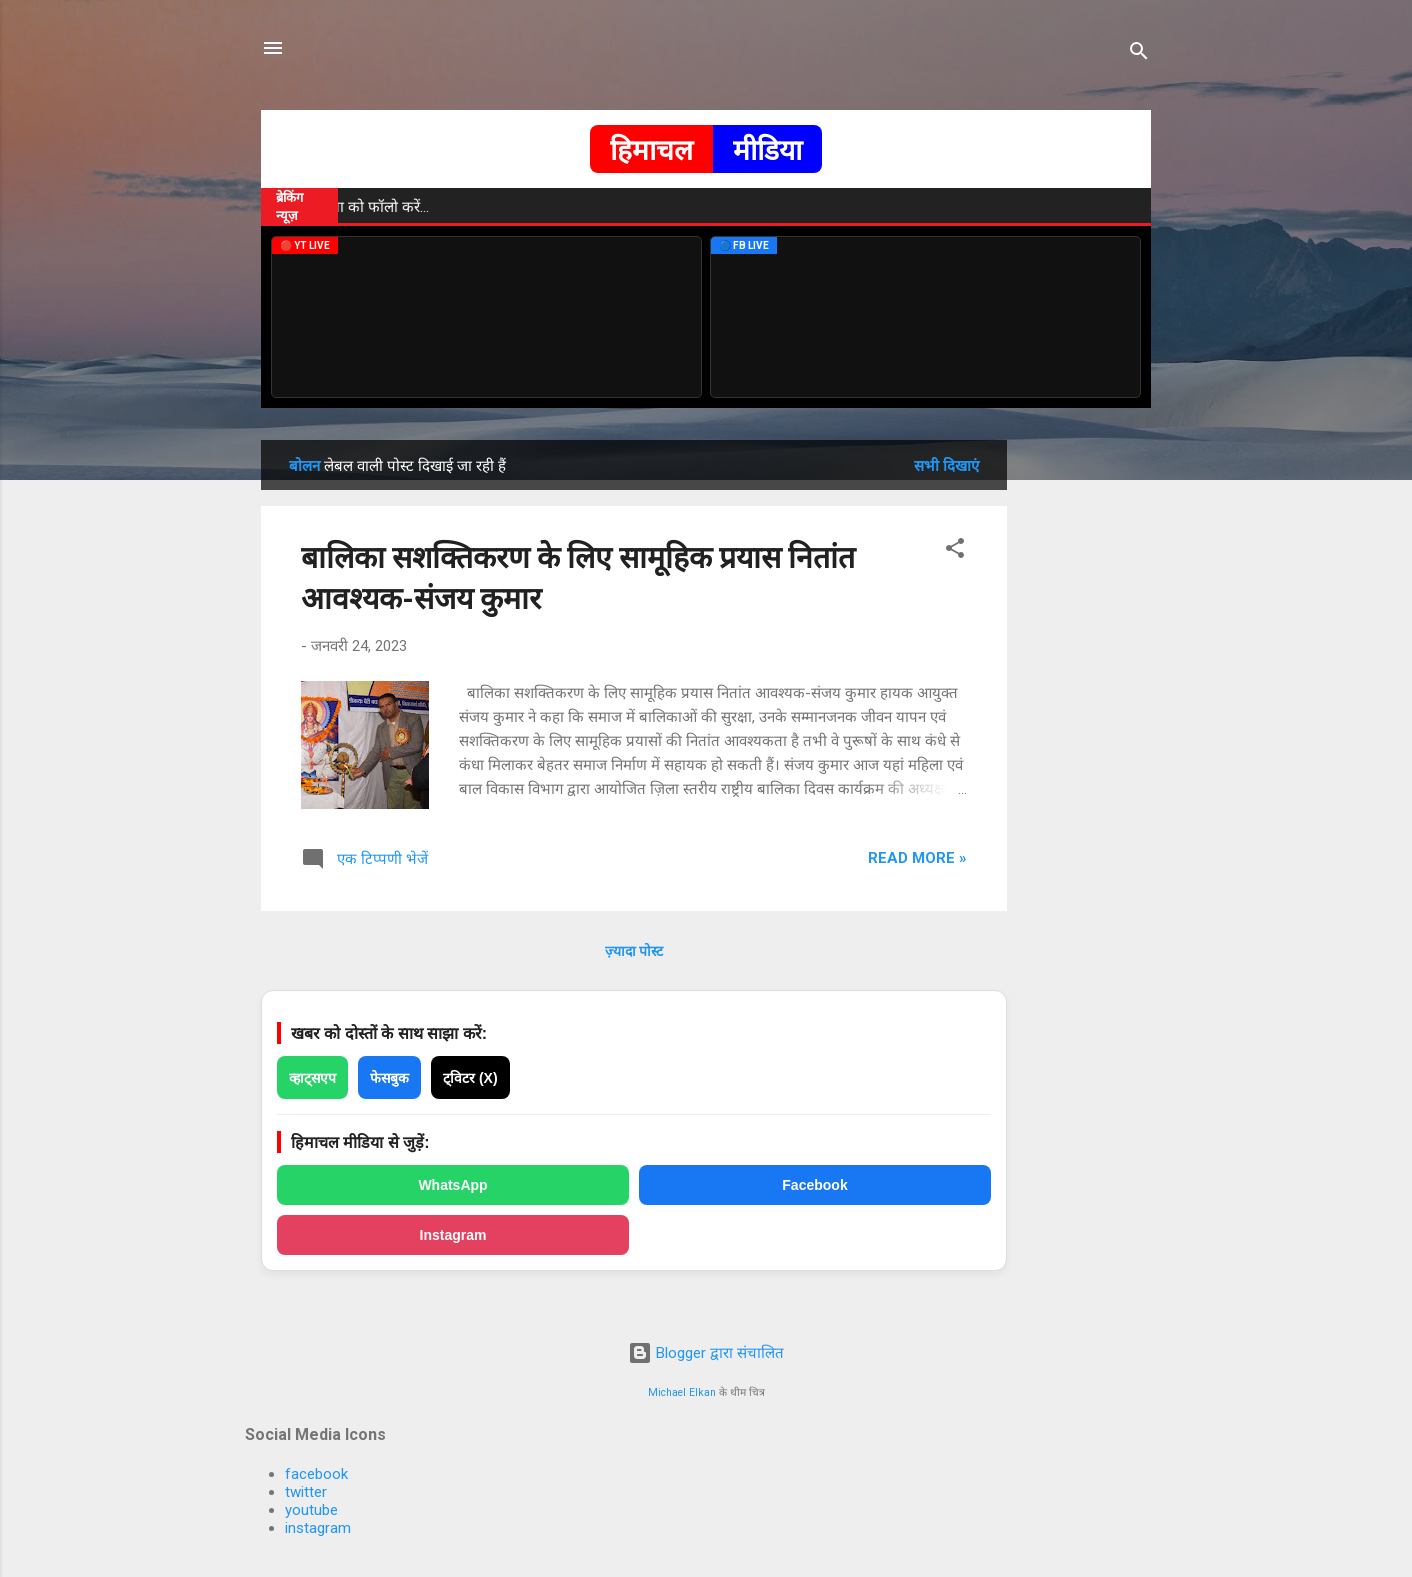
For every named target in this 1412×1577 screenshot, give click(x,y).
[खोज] (1139, 54)
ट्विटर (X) (470, 1078)
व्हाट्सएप (312, 1078)
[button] (955, 551)
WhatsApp (452, 1185)
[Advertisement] (1087, 740)
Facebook (814, 1185)
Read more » (917, 858)
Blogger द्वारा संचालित (706, 1353)
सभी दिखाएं (946, 466)
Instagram (453, 1235)
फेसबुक (389, 1078)
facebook (316, 1474)
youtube (311, 1510)
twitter (306, 1492)
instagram (318, 1528)
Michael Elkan (682, 1392)
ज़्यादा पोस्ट (634, 951)
